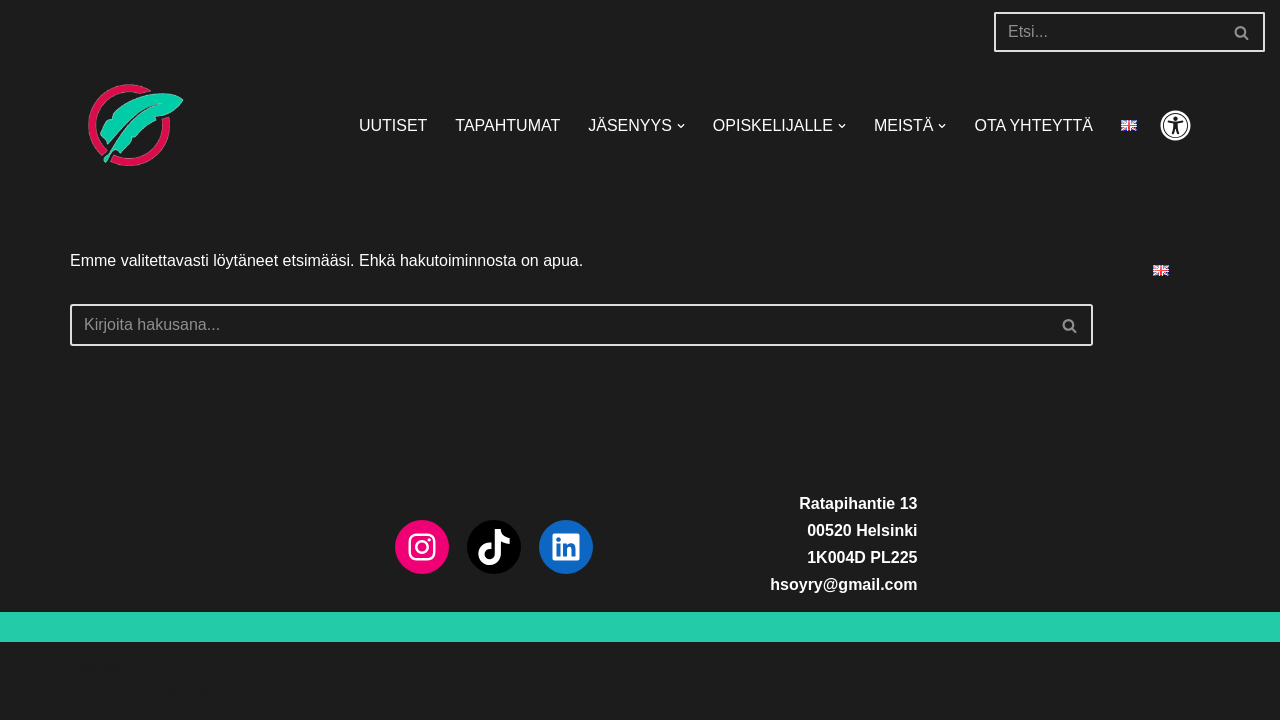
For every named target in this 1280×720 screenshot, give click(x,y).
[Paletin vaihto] (1175, 125)
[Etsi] (1107, 32)
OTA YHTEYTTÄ (1033, 125)
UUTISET (393, 125)
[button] (681, 126)
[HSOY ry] (130, 125)
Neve (88, 694)
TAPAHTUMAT (507, 125)
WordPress (204, 694)
